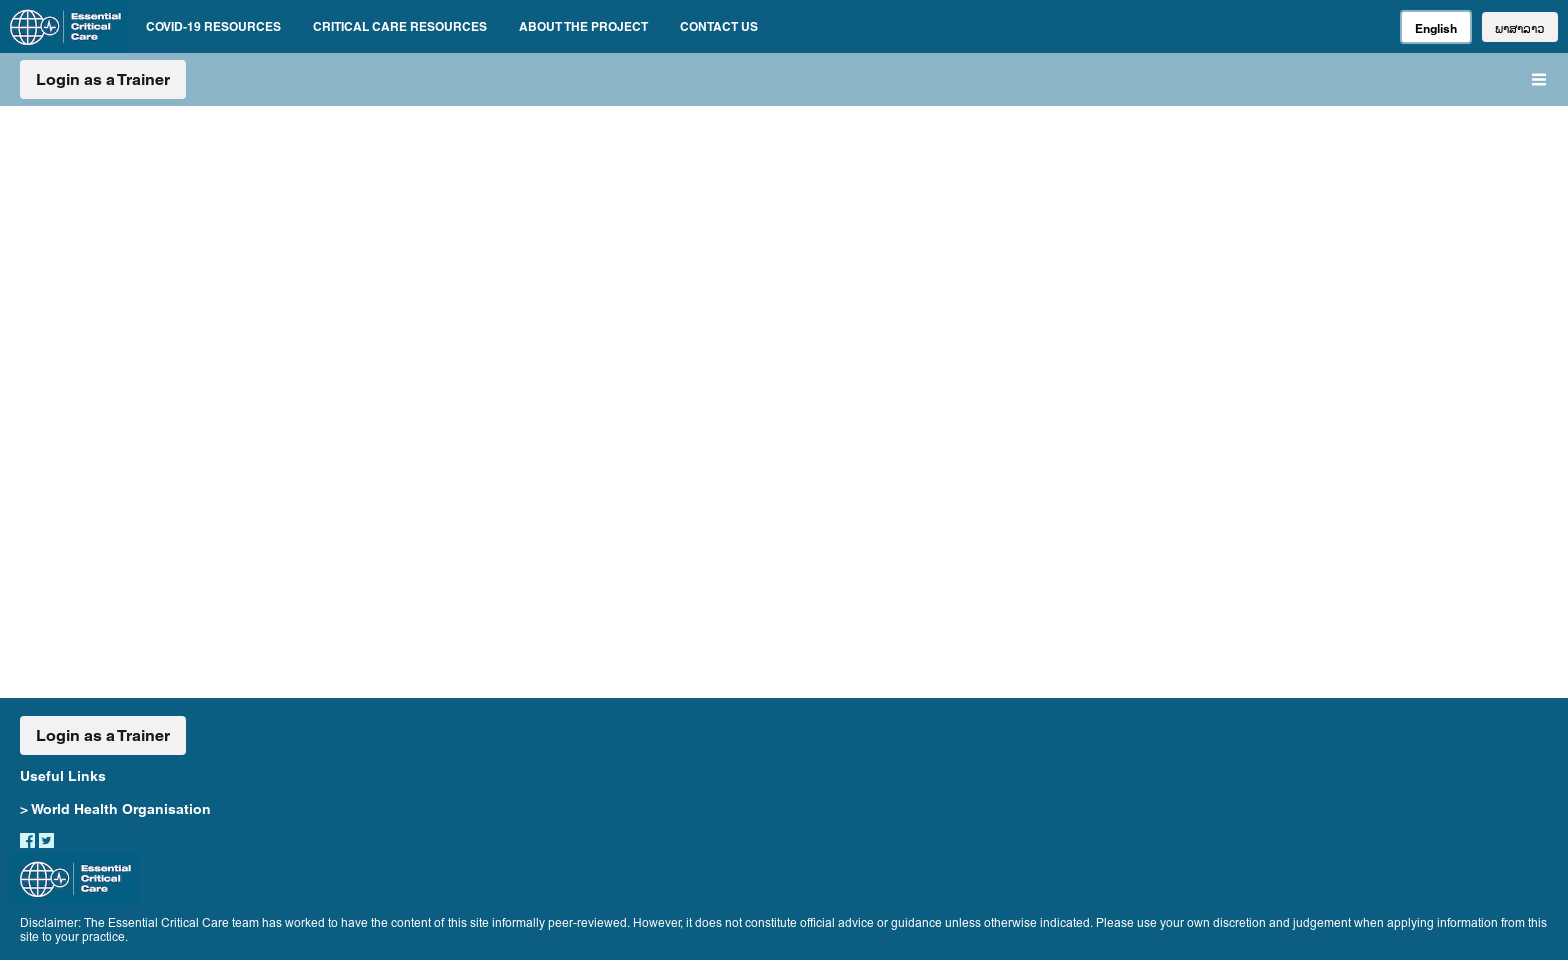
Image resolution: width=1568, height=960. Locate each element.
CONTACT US (719, 26)
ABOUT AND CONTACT (1101, 326)
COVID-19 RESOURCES (213, 26)
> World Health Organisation (115, 809)
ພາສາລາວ (1520, 28)
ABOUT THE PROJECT (583, 26)
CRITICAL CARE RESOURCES (400, 26)
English (1436, 28)
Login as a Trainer (103, 79)
